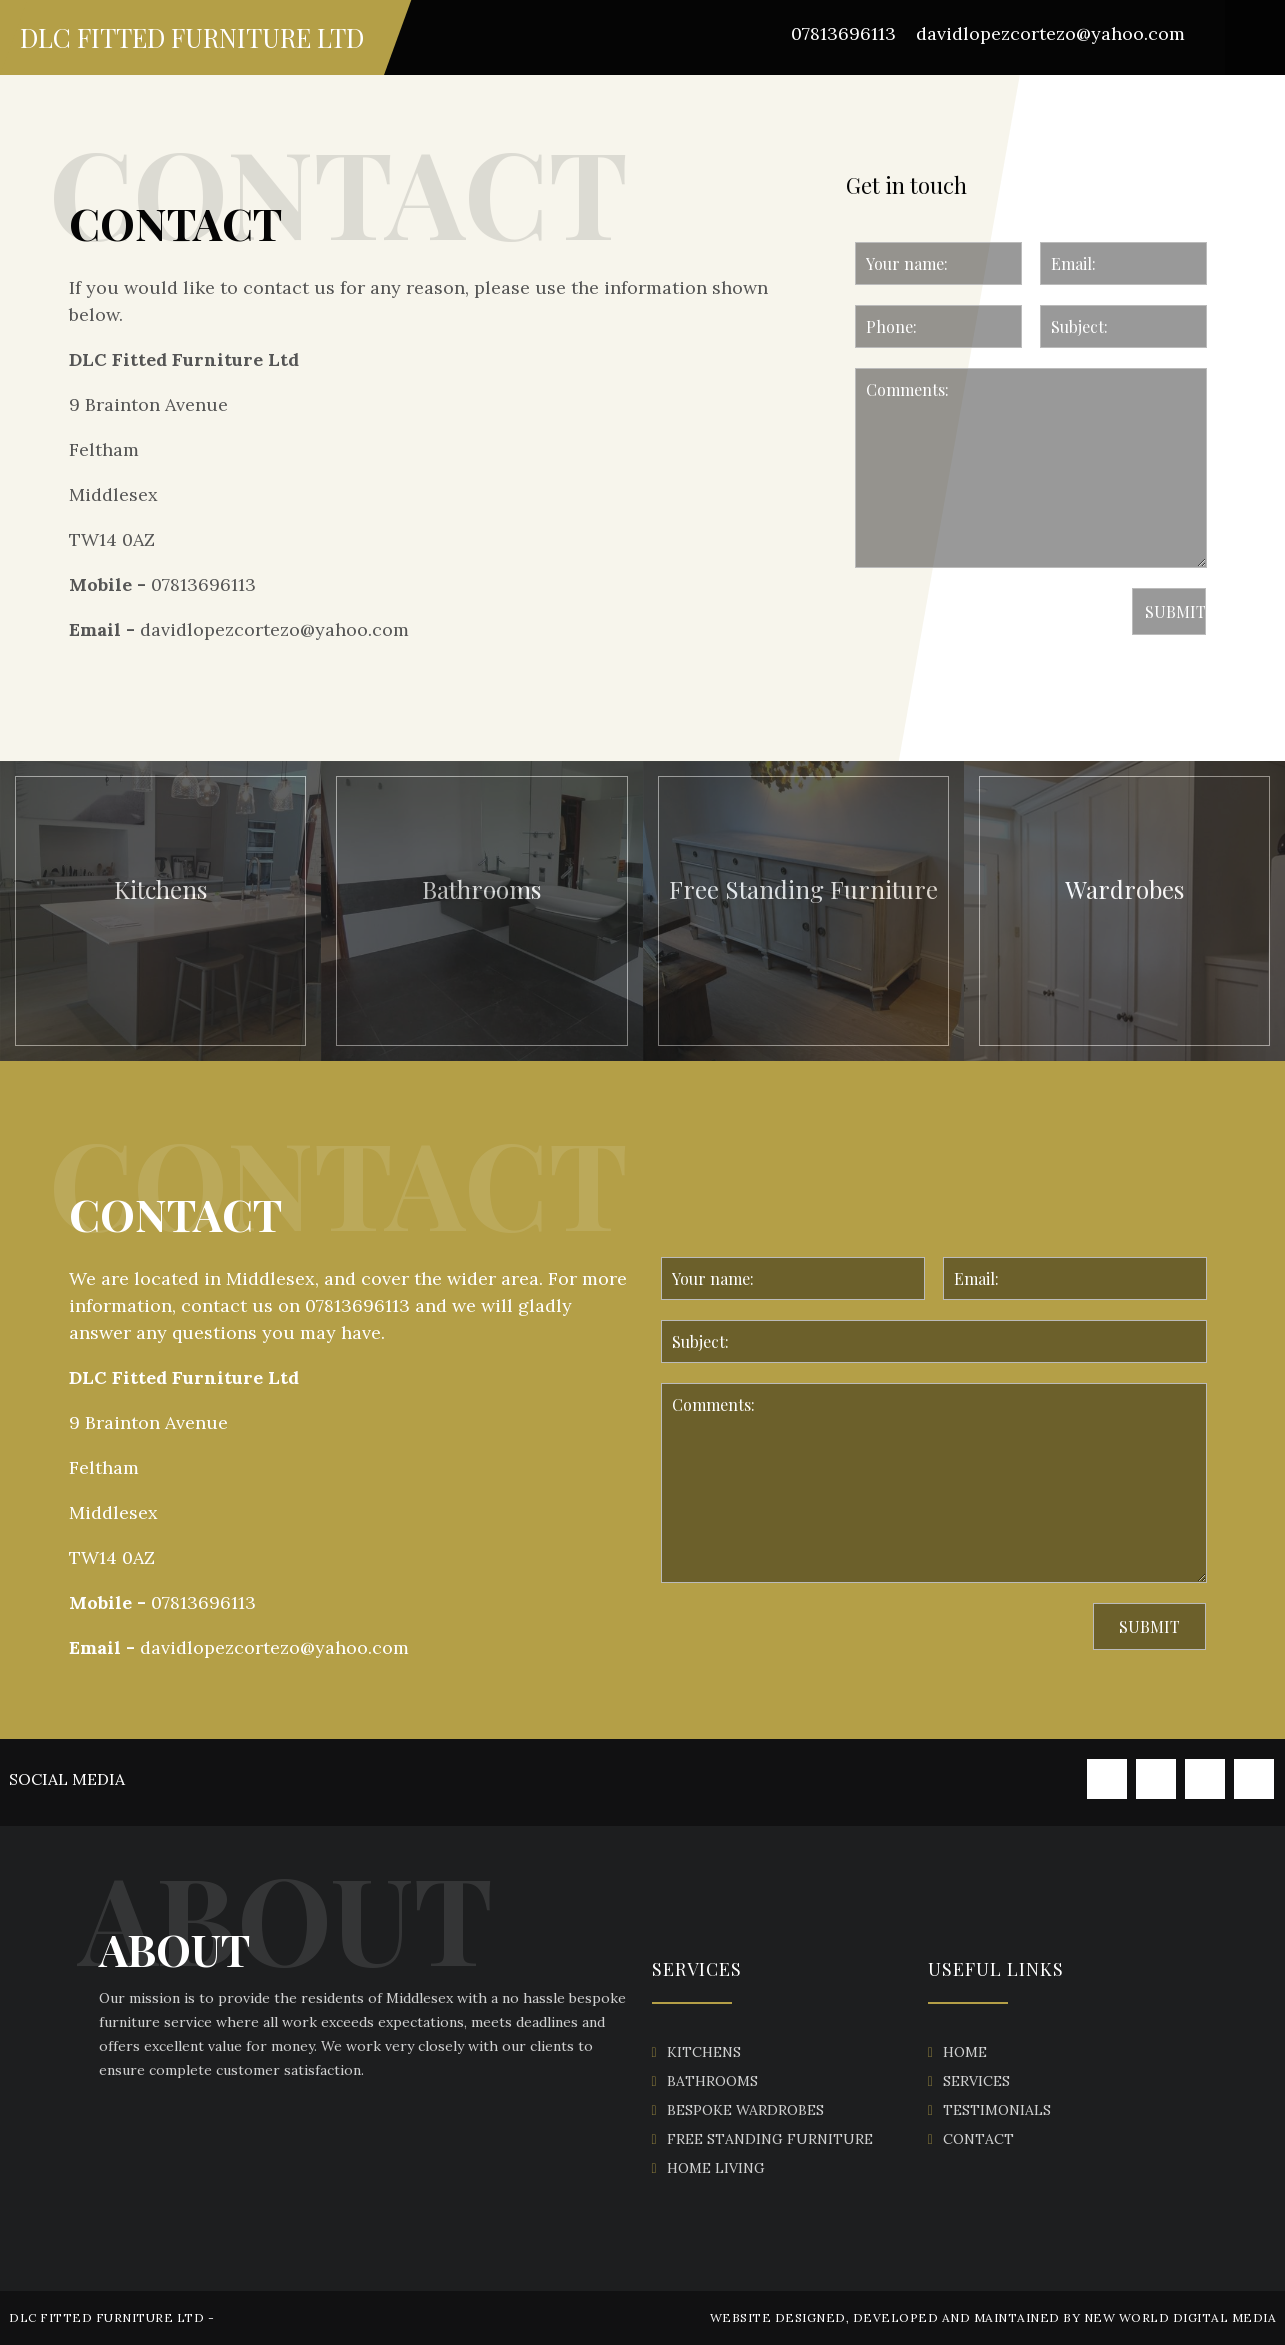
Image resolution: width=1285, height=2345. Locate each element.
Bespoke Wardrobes (745, 2110)
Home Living (716, 2168)
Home (965, 2052)
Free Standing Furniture (770, 2139)
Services (976, 2081)
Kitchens (704, 2052)
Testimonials (997, 2110)
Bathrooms (712, 2081)
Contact (978, 2139)
